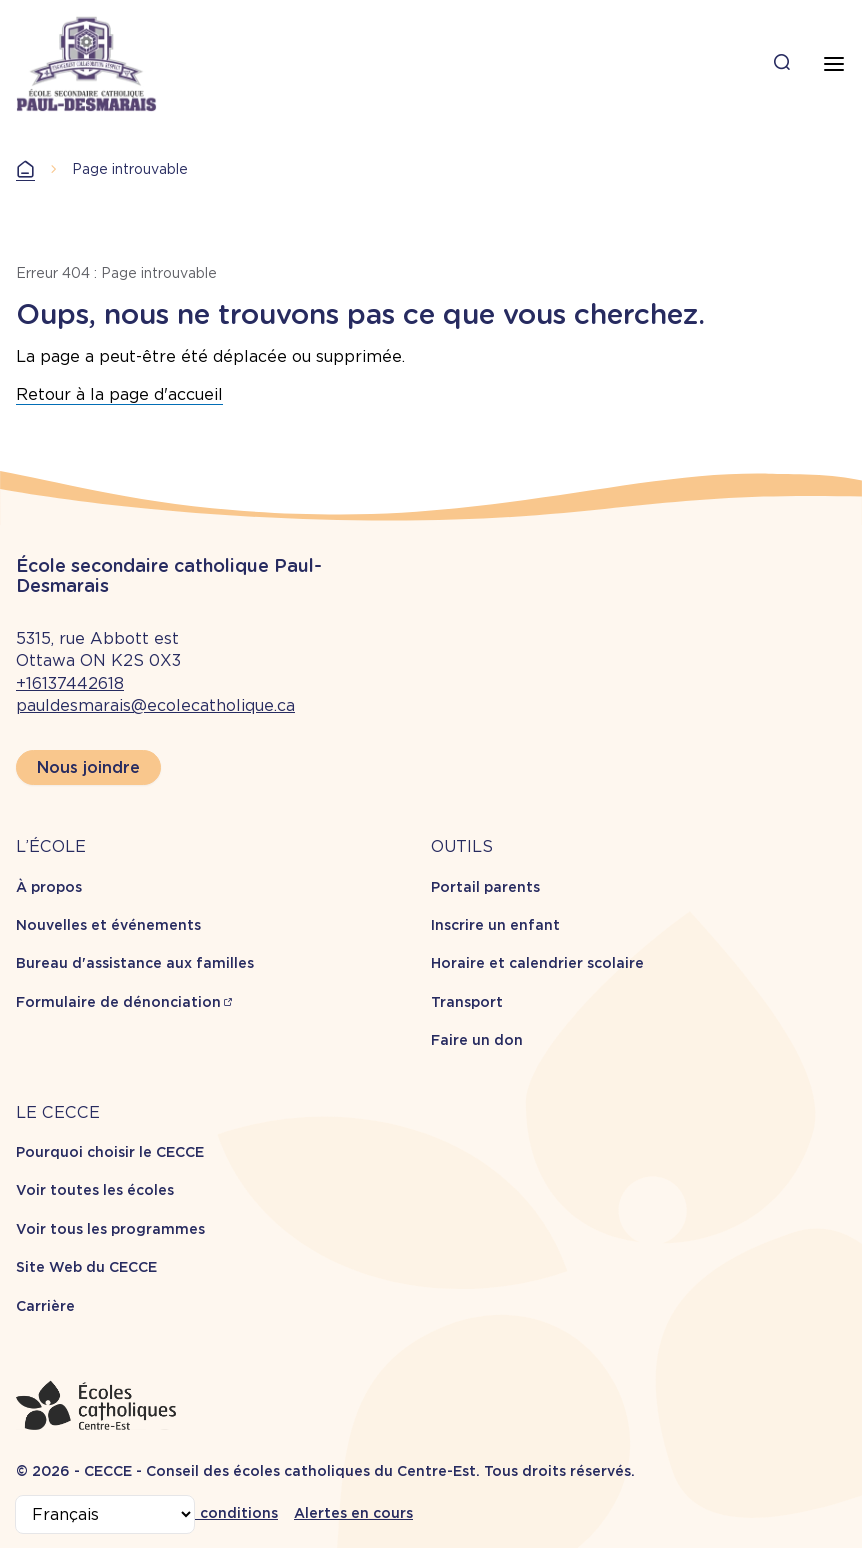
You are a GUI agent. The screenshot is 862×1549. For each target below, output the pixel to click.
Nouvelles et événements (108, 925)
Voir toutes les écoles (95, 1190)
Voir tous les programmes (110, 1229)
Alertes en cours (353, 1513)
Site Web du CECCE (86, 1267)
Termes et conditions (200, 1513)
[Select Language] (105, 1514)
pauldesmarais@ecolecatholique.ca (155, 705)
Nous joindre (88, 767)
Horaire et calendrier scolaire (537, 963)
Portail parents (485, 887)
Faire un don (477, 1040)
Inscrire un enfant (495, 925)
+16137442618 (70, 683)
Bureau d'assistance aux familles (135, 963)
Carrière (45, 1306)
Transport (467, 1002)
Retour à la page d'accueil (119, 394)
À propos (49, 887)
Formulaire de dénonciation (118, 1002)
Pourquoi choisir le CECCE (110, 1152)
